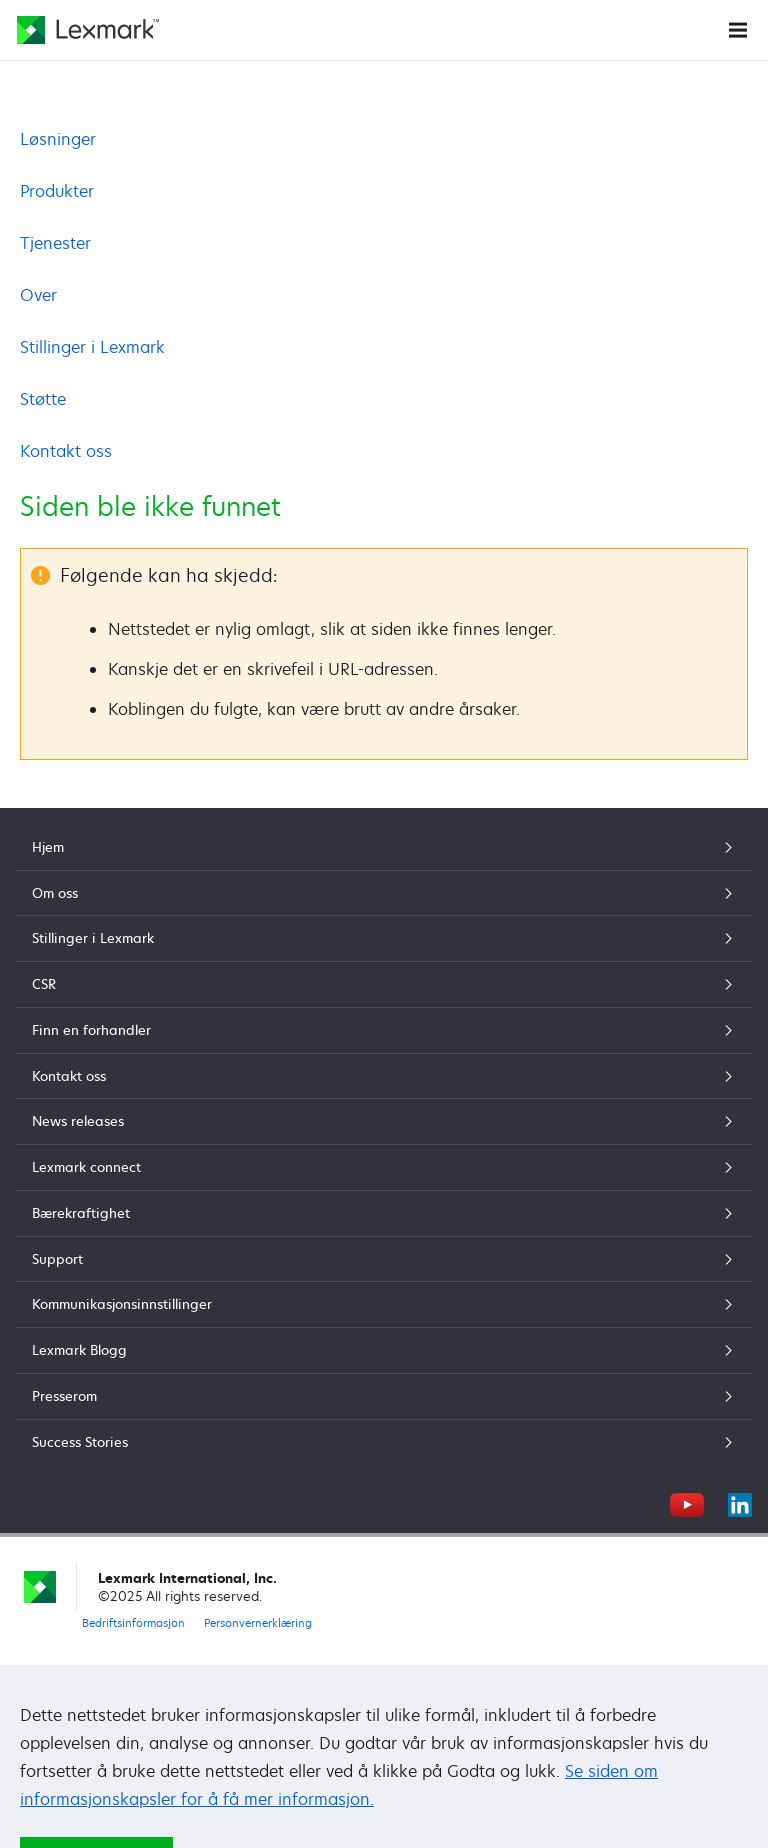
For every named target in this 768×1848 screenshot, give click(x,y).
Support (384, 1259)
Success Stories (384, 1442)
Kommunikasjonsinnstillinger (384, 1304)
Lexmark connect (384, 1167)
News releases (384, 1121)
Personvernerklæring (258, 1622)
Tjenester (55, 243)
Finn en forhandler (384, 1030)
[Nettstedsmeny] (738, 28)
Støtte (43, 399)
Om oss (384, 893)
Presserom (384, 1396)
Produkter (57, 191)
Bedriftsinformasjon (133, 1622)
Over (38, 295)
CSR (384, 984)
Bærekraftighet (384, 1213)
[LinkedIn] (740, 1502)
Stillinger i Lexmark (92, 347)
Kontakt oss (66, 451)
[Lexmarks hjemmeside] (88, 30)
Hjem (384, 847)
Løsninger (58, 139)
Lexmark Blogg (384, 1350)
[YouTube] (687, 1502)
